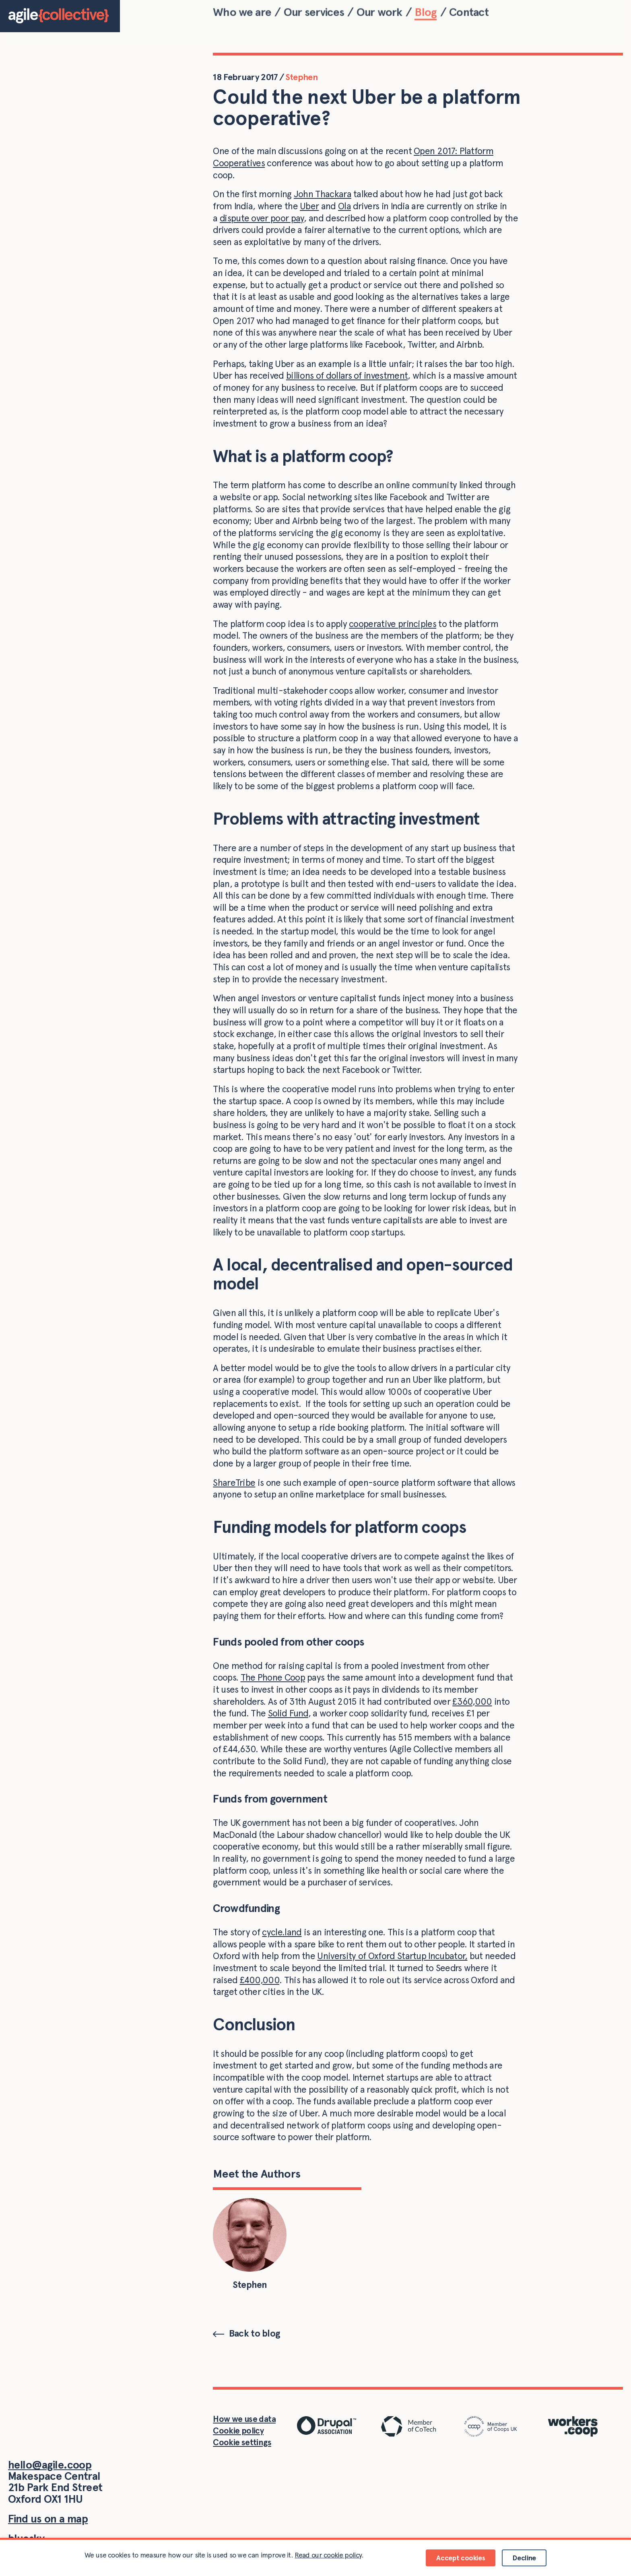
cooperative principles (392, 623)
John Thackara (322, 194)
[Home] (60, 16)
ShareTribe (234, 1482)
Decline (524, 2557)
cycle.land (281, 1932)
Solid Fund (288, 1713)
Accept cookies (460, 2557)
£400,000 (259, 1980)
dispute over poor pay (262, 218)
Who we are (242, 14)
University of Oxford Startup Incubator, (392, 1955)
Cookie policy (238, 2430)
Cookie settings (242, 2442)
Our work (379, 14)
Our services (314, 14)
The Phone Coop (273, 1677)
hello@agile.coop (49, 2464)
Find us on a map (48, 2518)
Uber (309, 206)
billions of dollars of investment (347, 375)
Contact (469, 14)
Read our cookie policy (328, 2555)
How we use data (244, 2419)
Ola (344, 206)
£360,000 (472, 1701)
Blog (425, 14)
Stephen (301, 77)
